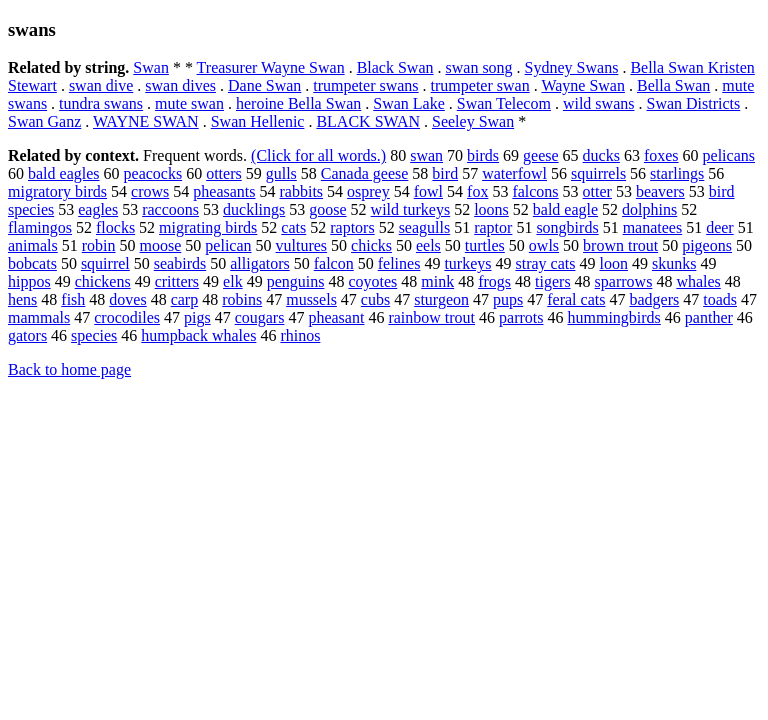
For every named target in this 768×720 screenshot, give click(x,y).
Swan (151, 67)
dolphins (649, 209)
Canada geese (365, 173)
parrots (521, 317)
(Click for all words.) (318, 155)
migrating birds (208, 227)
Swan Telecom (504, 103)
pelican (228, 245)
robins (242, 299)
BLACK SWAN (368, 121)
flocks (115, 227)
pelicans (729, 155)
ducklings (254, 209)
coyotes (372, 281)
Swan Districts (693, 103)
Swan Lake (409, 103)
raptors (352, 227)
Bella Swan (673, 85)
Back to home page (69, 369)
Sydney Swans (572, 67)
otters (224, 173)
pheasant (336, 317)
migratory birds (57, 191)
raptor (493, 227)
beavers (660, 191)
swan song (479, 67)
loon (613, 263)
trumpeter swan (480, 85)
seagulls (425, 227)
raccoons (170, 209)
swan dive (101, 85)
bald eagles (64, 173)
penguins (296, 281)
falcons (535, 191)
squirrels (598, 173)
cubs (375, 299)
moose (161, 245)
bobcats (32, 263)
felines (399, 263)
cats (293, 227)
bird (445, 173)
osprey (368, 191)
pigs (197, 317)
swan (426, 155)
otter (597, 191)
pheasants (224, 191)
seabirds (180, 263)
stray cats (545, 263)
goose (327, 209)
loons (491, 209)
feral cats (576, 299)
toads (720, 299)
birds (483, 155)
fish (73, 299)
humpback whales (198, 335)
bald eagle (565, 209)
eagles (98, 209)
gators (27, 335)
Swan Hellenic (258, 121)
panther (709, 317)
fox (477, 191)
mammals (39, 317)
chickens (103, 281)
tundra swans (101, 103)
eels (428, 245)
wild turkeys (411, 209)
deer (720, 227)
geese (541, 155)
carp (185, 299)
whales (698, 281)
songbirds (567, 227)
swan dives (180, 85)
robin (99, 245)
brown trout (620, 245)
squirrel (105, 263)
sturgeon (441, 299)
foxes (661, 155)
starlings (677, 173)
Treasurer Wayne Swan (271, 67)
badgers (654, 299)
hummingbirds (613, 317)
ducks (601, 155)
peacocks (153, 173)
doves (127, 299)
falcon (334, 263)
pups (508, 299)
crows (150, 191)
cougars (260, 317)
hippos (29, 281)
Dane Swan (264, 85)
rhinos (300, 335)
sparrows (624, 281)
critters (177, 281)
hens (22, 299)
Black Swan (395, 67)
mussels (311, 299)
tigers (553, 281)
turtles (485, 245)
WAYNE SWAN (146, 121)
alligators (260, 263)
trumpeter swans (365, 85)
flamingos (40, 227)
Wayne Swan (583, 85)
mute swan (189, 103)
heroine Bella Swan (298, 103)
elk (233, 281)
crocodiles (127, 317)
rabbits (302, 191)
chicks (371, 245)
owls (544, 245)
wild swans (599, 103)
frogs (494, 281)
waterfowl (514, 173)
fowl (428, 191)
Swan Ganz (44, 121)
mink (437, 281)
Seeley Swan (473, 121)
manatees (653, 227)
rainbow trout (431, 317)
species (94, 335)
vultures (302, 245)
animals (33, 245)
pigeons (707, 245)
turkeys (467, 263)
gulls (281, 173)
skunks (674, 263)
